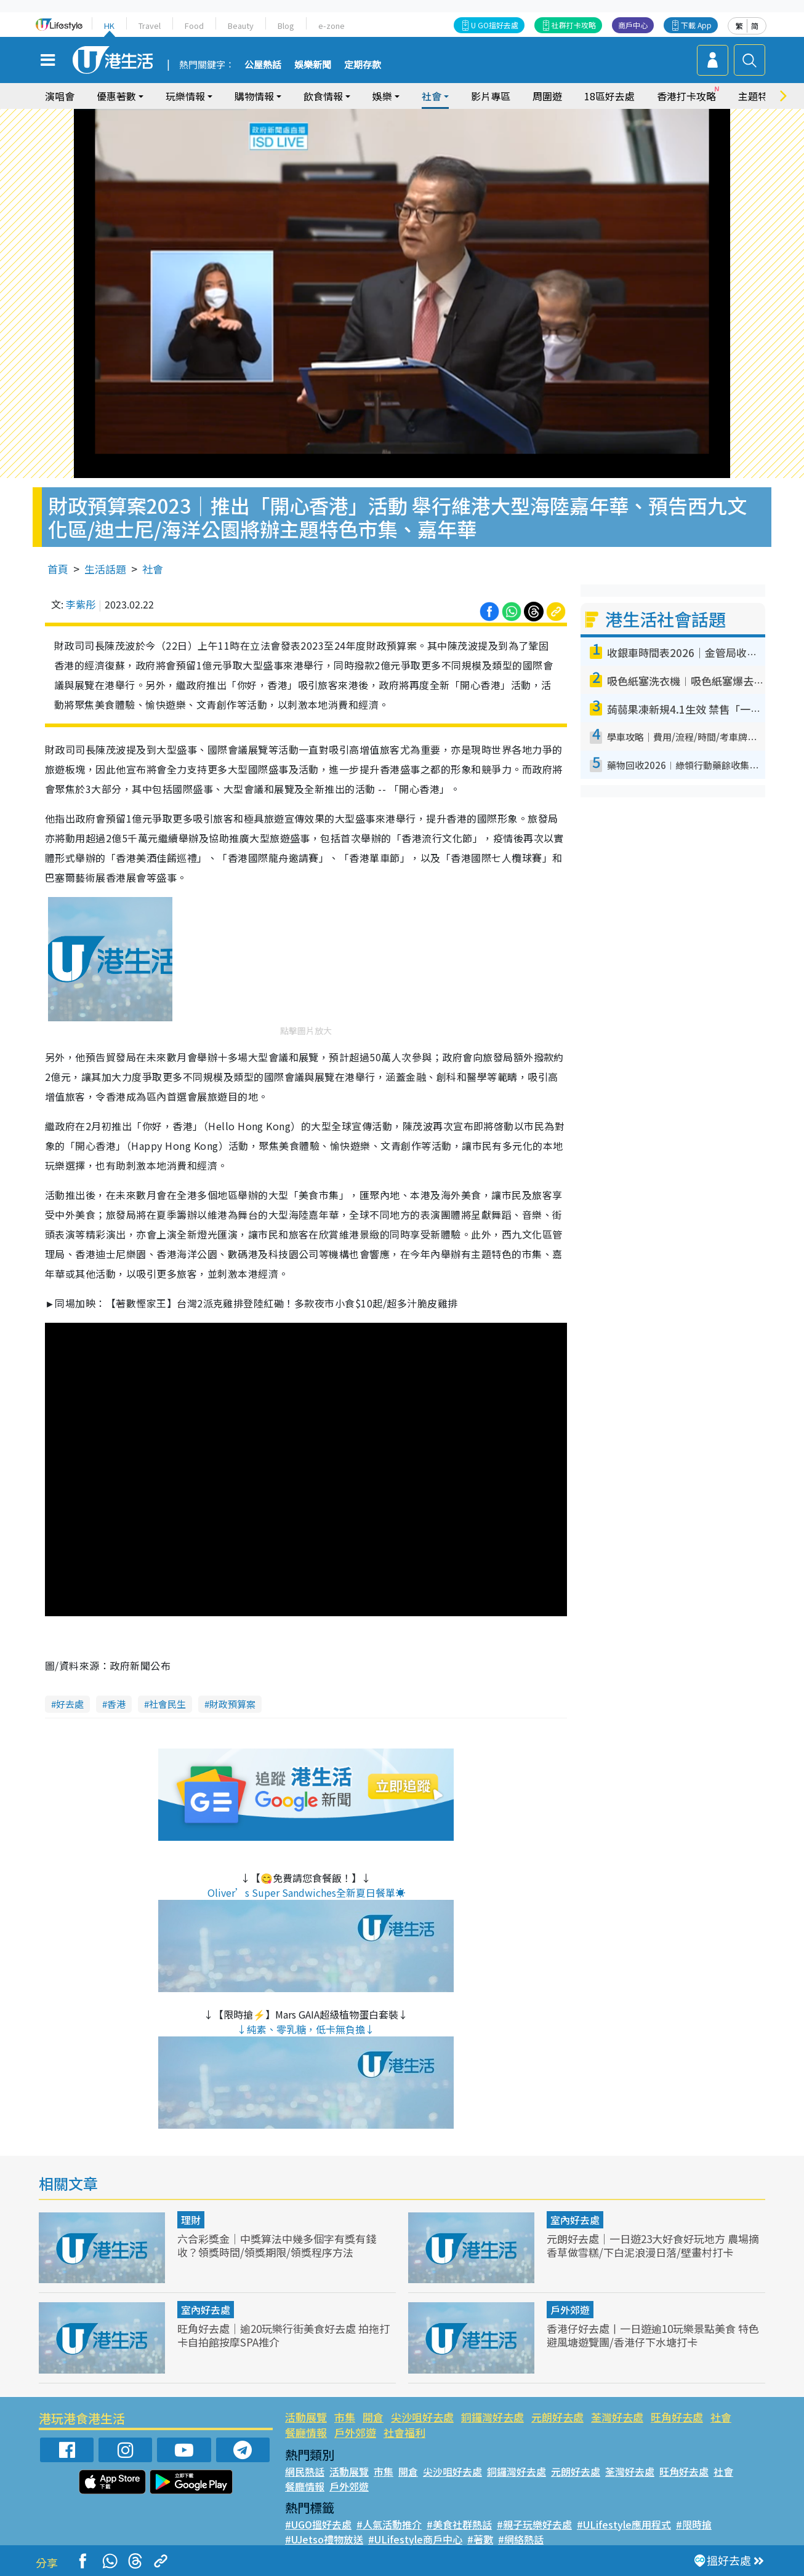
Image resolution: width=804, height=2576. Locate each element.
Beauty (241, 25)
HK (109, 25)
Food (194, 25)
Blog (286, 25)
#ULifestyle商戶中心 (415, 2539)
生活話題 (105, 568)
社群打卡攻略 (574, 25)
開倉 (373, 2417)
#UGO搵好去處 (318, 2524)
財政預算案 (232, 1703)
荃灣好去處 (617, 2417)
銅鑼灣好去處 (492, 2417)
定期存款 (362, 65)
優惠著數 (116, 96)
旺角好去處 (677, 2417)
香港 (116, 1703)
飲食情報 (323, 96)
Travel (150, 25)
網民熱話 (304, 2471)
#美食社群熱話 (459, 2524)
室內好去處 (575, 2219)
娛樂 (382, 96)
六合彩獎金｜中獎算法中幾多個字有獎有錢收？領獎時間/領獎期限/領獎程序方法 (276, 2245)
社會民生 (167, 1703)
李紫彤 (80, 604)
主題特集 (758, 96)
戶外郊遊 (570, 2309)
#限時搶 (694, 2524)
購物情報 (254, 96)
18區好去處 (609, 96)
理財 (191, 2219)
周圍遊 (547, 96)
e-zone (331, 25)
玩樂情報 (185, 96)
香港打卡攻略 (686, 96)
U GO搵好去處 (494, 25)
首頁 (57, 568)
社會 (431, 96)
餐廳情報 (306, 2432)
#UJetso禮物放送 (324, 2539)
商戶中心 (633, 25)
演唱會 (59, 96)
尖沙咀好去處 (422, 2417)
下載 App (696, 25)
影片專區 (490, 96)
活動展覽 (306, 2417)
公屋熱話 (262, 65)
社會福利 (404, 2432)
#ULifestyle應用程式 (624, 2524)
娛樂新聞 (312, 65)
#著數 (480, 2539)
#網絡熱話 (521, 2539)
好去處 (70, 1703)
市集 (344, 2417)
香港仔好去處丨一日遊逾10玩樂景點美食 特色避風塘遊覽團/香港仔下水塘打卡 (653, 2335)
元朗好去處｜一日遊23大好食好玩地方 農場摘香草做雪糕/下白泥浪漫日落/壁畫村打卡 (653, 2245)
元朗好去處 (557, 2417)
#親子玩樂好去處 (534, 2524)
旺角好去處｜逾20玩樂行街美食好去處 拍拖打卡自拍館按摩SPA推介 (283, 2335)
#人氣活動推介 (389, 2524)
